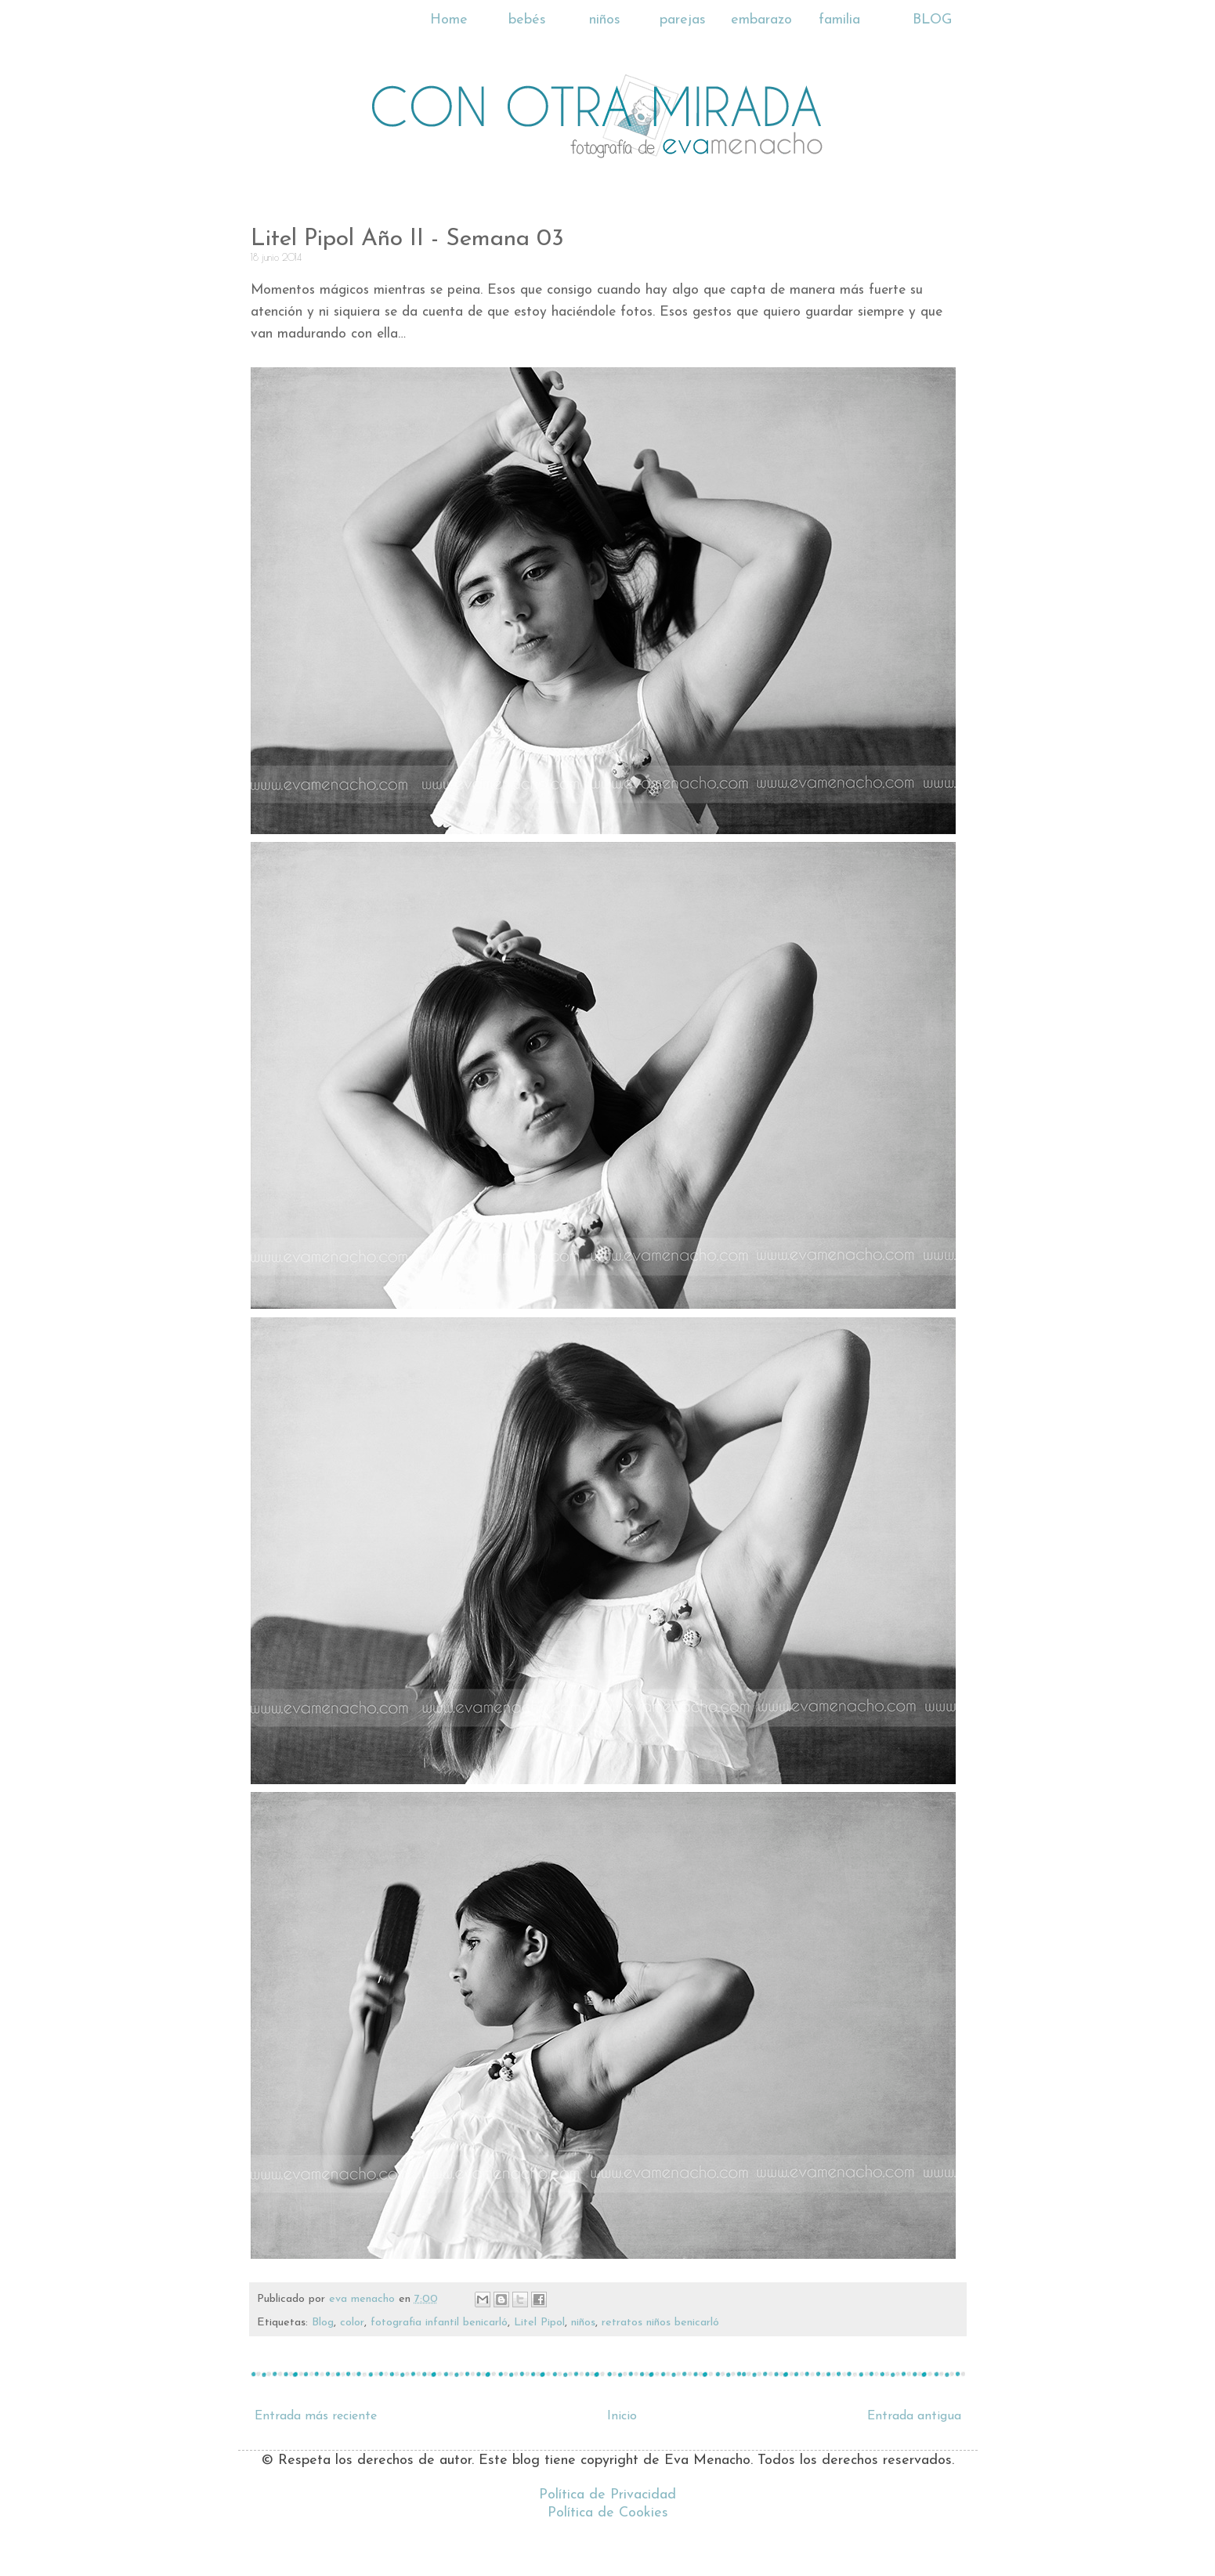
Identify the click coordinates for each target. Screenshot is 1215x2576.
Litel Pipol (539, 2323)
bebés (527, 20)
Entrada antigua (914, 2416)
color (352, 2323)
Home (449, 20)
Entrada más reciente (316, 2416)
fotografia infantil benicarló (439, 2323)
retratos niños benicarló (660, 2323)
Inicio (622, 2416)
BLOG (932, 20)
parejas (683, 20)
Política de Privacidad (607, 2494)
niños (604, 20)
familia (839, 20)
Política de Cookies (608, 2513)
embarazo (761, 20)
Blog (323, 2323)
